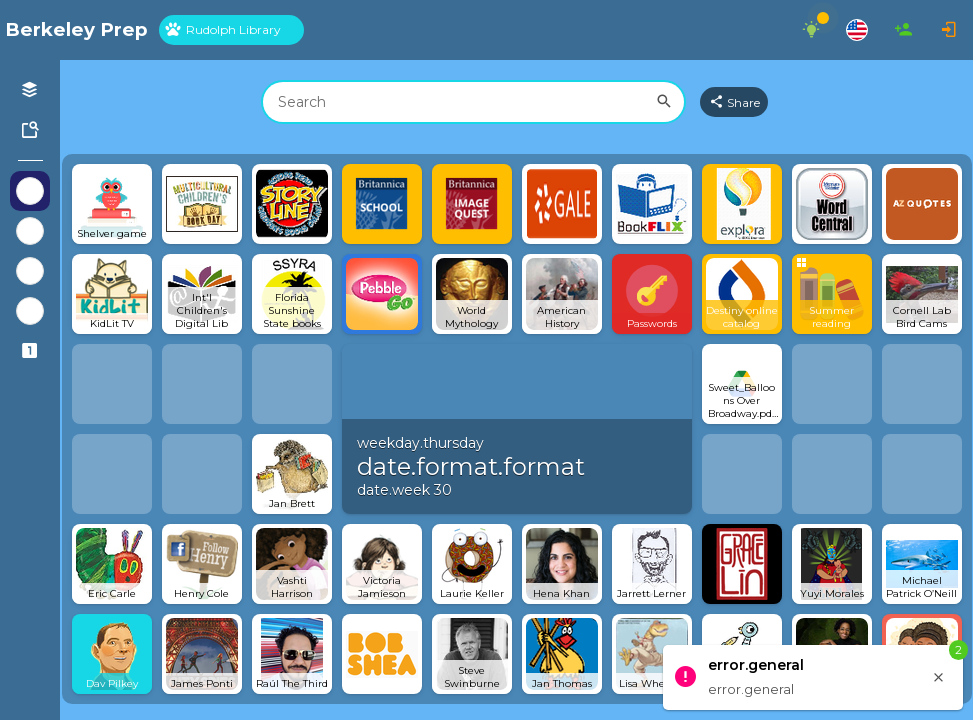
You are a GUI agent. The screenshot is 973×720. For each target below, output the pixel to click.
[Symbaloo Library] (30, 130)
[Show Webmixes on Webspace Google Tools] (30, 271)
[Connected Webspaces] (30, 351)
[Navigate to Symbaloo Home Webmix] (76, 30)
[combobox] (473, 102)
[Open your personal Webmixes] (30, 90)
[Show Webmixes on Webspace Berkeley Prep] (30, 191)
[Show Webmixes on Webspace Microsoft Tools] (30, 311)
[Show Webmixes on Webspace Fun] (30, 231)
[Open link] (112, 204)
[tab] (231, 30)
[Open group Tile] (832, 294)
